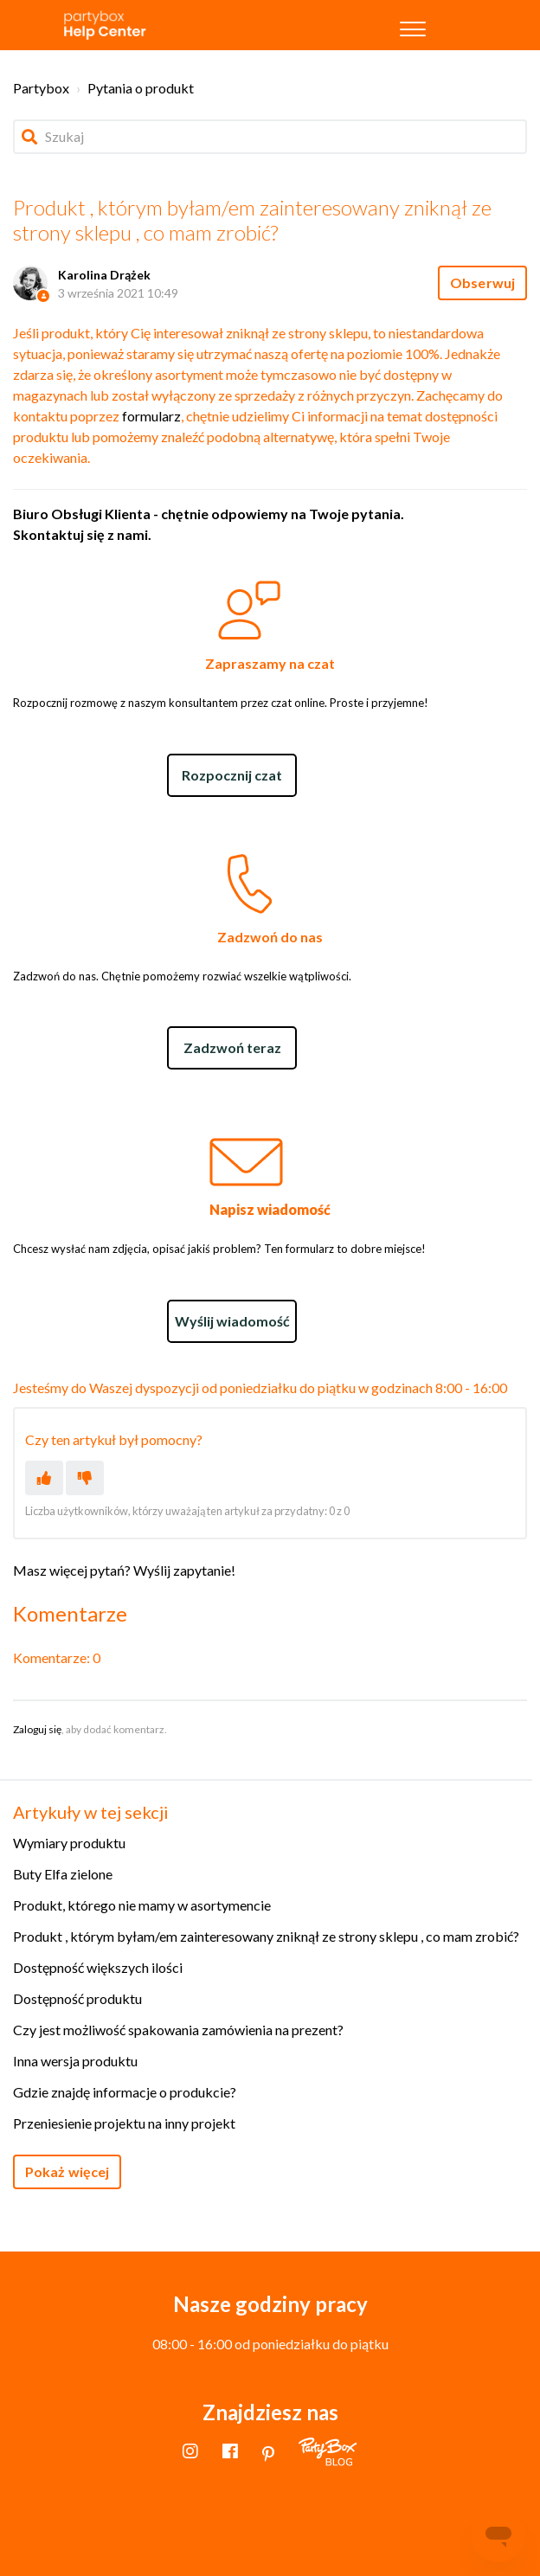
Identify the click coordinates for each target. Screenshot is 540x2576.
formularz (151, 416)
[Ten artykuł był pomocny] (44, 1478)
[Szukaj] (270, 136)
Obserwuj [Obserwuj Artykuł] (482, 282)
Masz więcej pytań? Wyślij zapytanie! (124, 1570)
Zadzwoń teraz (232, 1047)
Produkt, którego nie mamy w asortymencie (142, 1905)
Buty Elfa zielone (62, 1874)
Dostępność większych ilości (98, 1967)
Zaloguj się (37, 1729)
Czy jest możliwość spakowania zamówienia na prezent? (178, 2029)
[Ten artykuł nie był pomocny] (85, 1478)
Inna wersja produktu (75, 2060)
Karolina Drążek (104, 274)
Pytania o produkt (140, 88)
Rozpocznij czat (232, 775)
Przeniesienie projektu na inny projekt (124, 2123)
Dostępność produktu (77, 1998)
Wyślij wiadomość (232, 1321)
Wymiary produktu (69, 1842)
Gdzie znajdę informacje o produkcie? (124, 2092)
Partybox (41, 88)
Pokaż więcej (67, 2171)
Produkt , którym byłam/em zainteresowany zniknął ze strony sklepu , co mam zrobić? (266, 1936)
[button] (413, 25)
